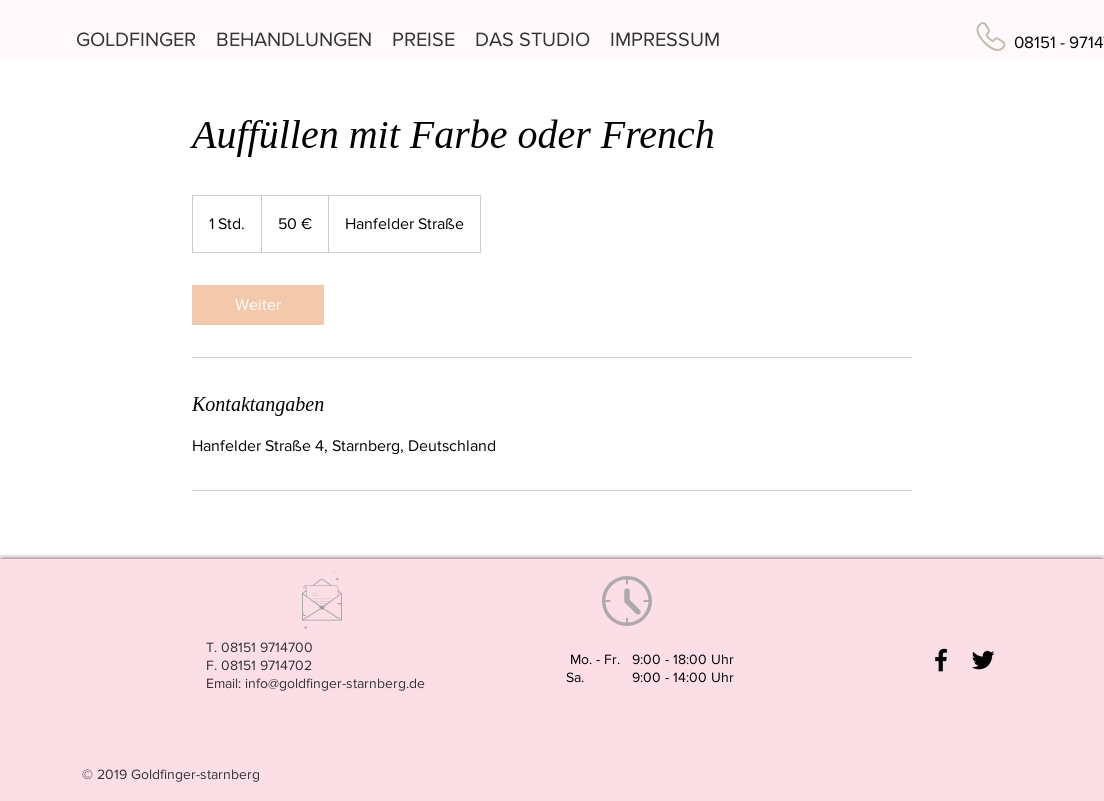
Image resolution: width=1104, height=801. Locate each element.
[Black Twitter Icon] (983, 660)
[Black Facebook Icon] (941, 660)
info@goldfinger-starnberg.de (335, 683)
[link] (258, 305)
